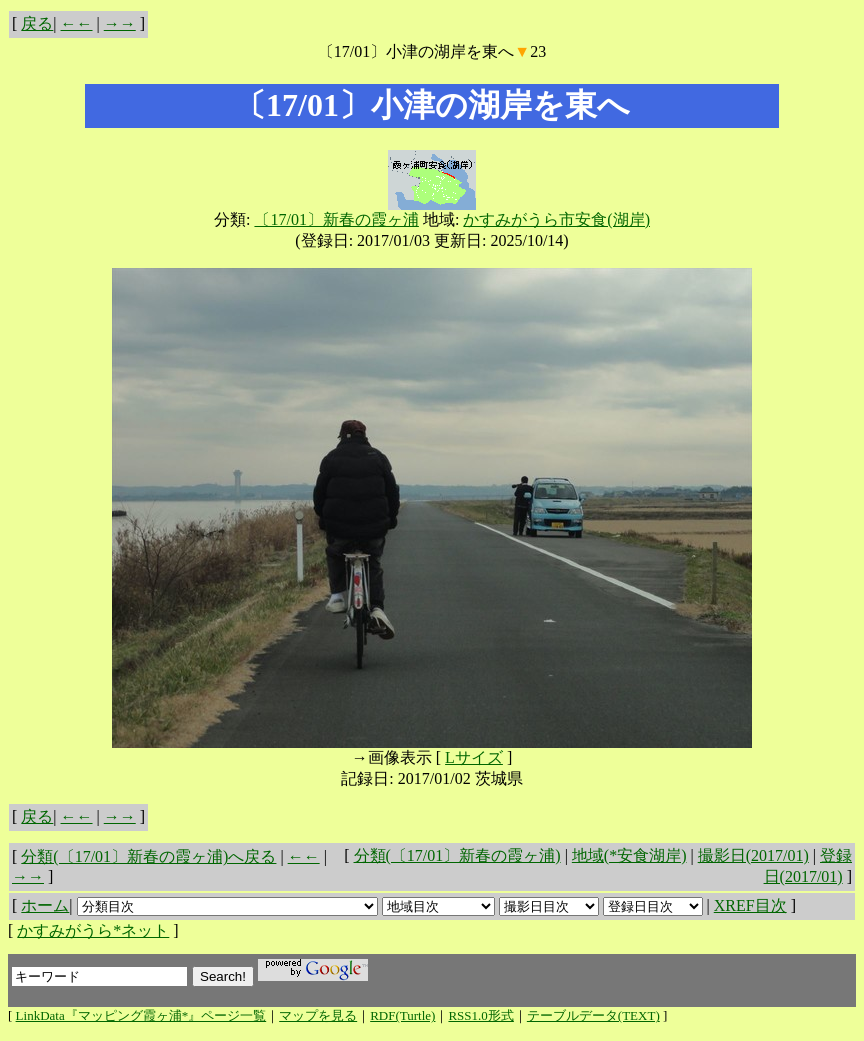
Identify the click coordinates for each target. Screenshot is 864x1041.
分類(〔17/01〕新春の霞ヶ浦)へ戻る (148, 856)
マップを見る (318, 1015)
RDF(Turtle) (402, 1015)
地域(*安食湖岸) (629, 855)
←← (77, 23)
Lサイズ (474, 757)
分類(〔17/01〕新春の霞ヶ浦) (457, 855)
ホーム (45, 905)
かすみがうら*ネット (93, 930)
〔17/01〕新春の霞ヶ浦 (336, 219)
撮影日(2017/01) (753, 855)
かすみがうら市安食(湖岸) (556, 219)
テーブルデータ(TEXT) (593, 1015)
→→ (120, 23)
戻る (37, 23)
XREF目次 (750, 905)
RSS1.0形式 (480, 1015)
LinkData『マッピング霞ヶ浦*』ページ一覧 (141, 1015)
